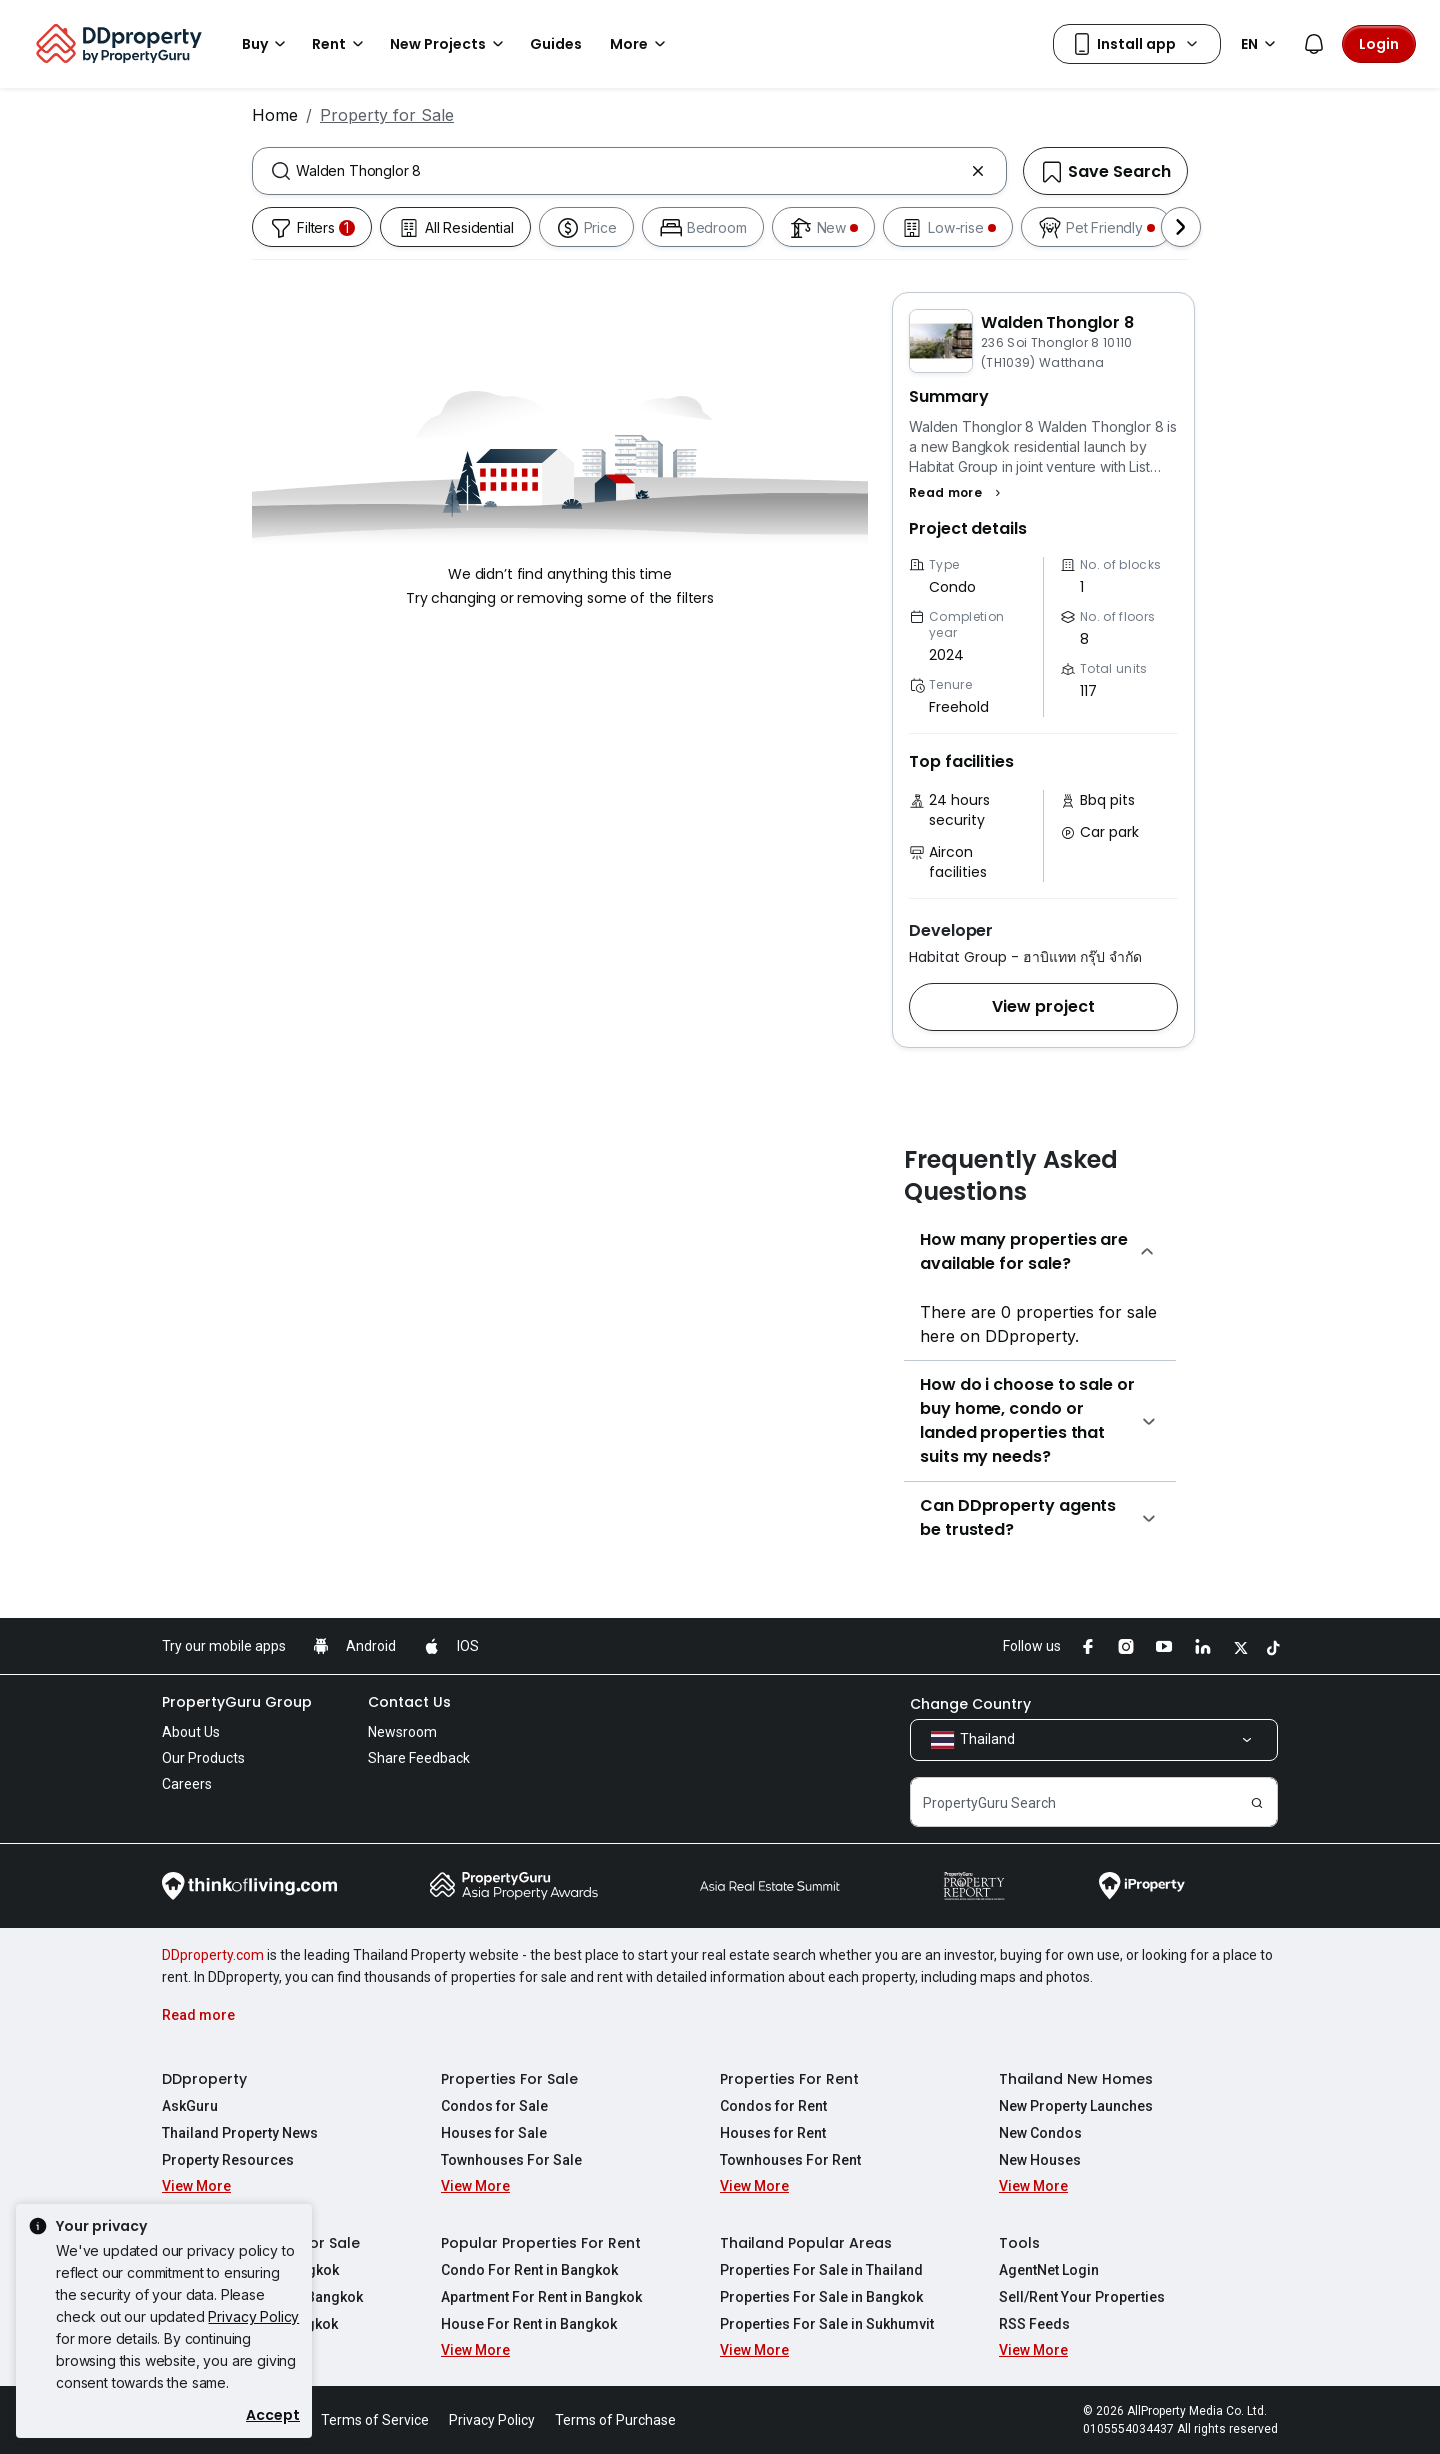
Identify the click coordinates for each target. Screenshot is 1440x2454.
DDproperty (204, 2079)
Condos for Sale (494, 2106)
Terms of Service (375, 2420)
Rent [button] (341, 44)
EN (1261, 44)
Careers (187, 1784)
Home (275, 115)
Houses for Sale (494, 2133)
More (641, 44)
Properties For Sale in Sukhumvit (827, 2324)
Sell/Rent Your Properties (1082, 2297)
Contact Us (409, 1702)
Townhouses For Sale (511, 2160)
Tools (1019, 2243)
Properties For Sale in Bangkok (821, 2297)
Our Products (203, 1758)
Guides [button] (556, 44)
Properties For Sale (509, 2079)
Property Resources (228, 2160)
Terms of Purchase (615, 2420)
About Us (191, 1732)
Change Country (970, 1704)
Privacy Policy (253, 2316)
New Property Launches (1076, 2106)
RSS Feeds (1034, 2324)
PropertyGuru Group (237, 1702)
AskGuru (190, 2106)
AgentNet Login (1049, 2270)
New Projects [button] (450, 44)
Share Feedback (419, 1758)
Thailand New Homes (1076, 2079)
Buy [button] (267, 44)
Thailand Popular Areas (806, 2243)
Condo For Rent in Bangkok (529, 2270)
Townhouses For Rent (790, 2160)
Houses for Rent (773, 2133)
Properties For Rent (789, 2079)
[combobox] (629, 171)
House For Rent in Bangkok (529, 2324)
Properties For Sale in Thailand (821, 2270)
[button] (957, 493)
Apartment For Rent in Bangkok (541, 2297)
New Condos (1040, 2133)
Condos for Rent (773, 2106)
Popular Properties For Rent (541, 2243)
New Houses (1040, 2160)
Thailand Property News (240, 2133)
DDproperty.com (213, 1955)
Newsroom (402, 1732)
